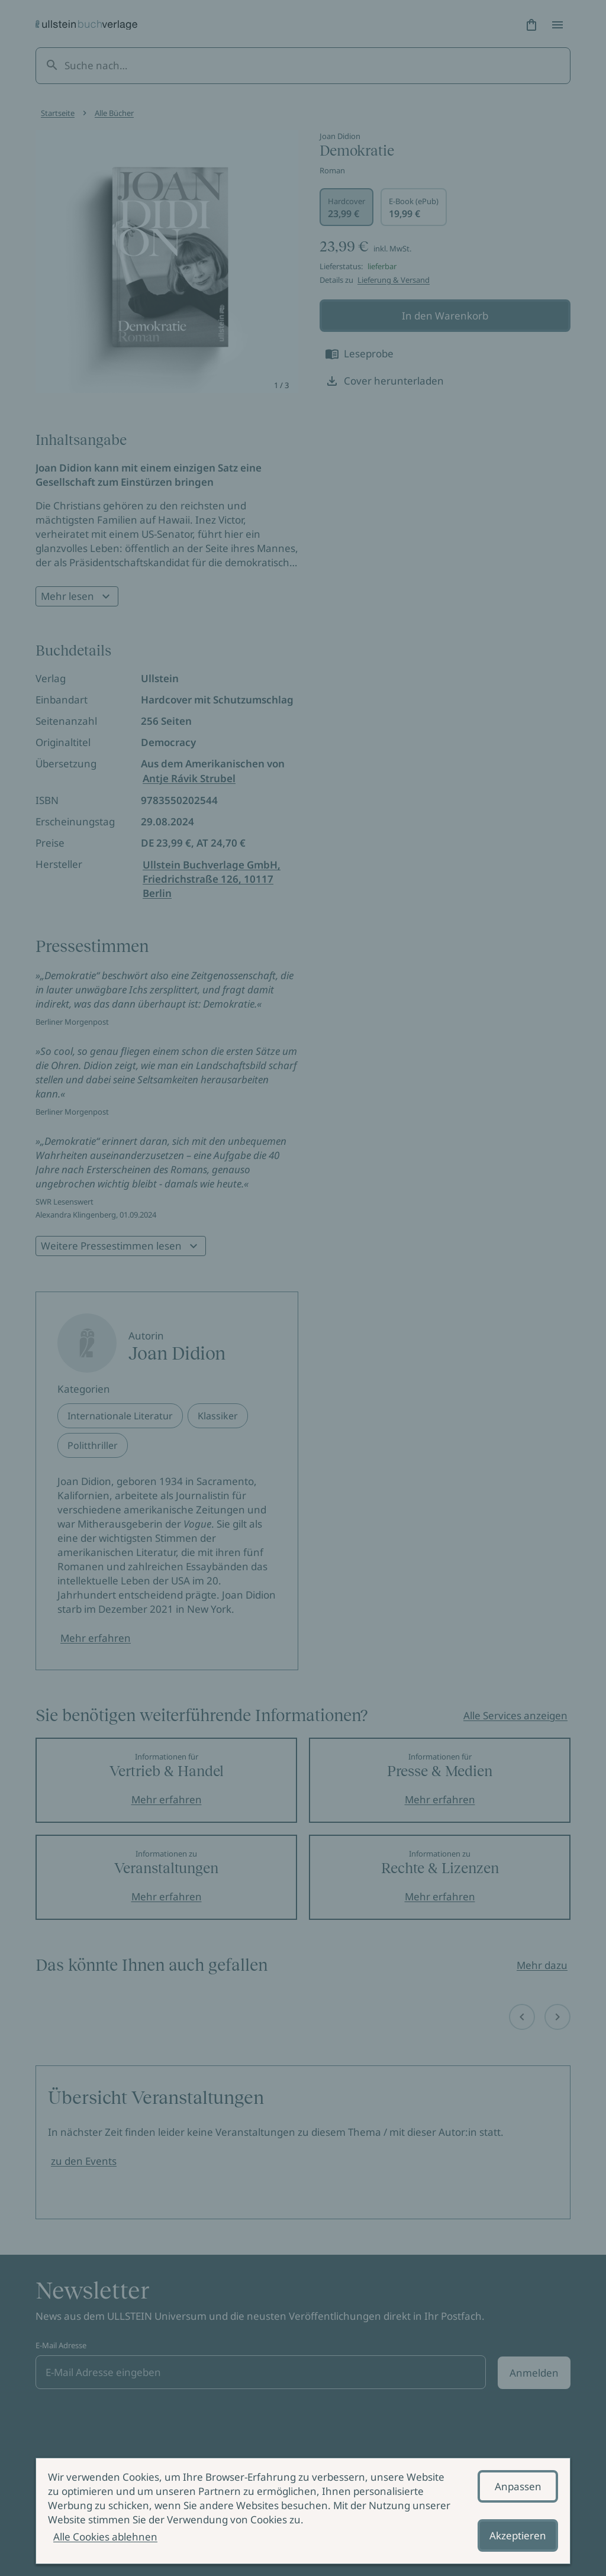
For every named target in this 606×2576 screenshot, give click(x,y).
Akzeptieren (517, 2535)
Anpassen (518, 2486)
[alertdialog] (303, 2511)
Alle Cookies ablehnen (105, 2536)
